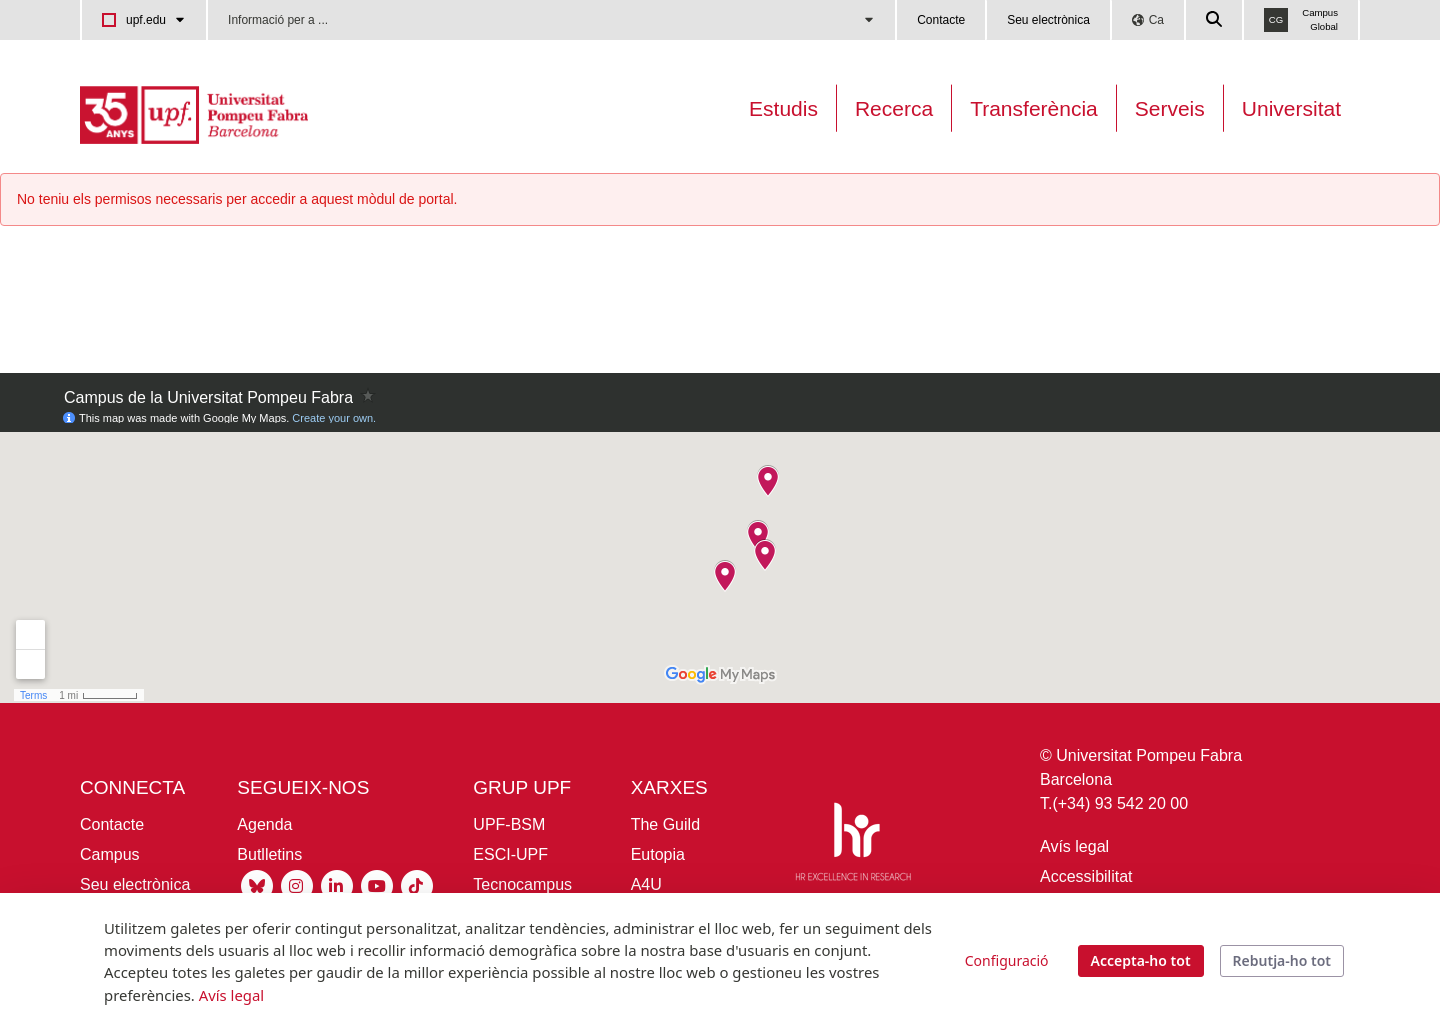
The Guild (665, 824)
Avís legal (1074, 846)
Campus (110, 854)
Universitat (1291, 108)
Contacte (941, 20)
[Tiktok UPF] (417, 885)
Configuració (1007, 960)
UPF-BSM (509, 824)
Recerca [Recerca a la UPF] (894, 108)
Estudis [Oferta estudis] (783, 108)
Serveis (1170, 108)
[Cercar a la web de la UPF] (1215, 20)
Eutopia (658, 854)
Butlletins (269, 854)
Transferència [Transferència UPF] (1034, 108)
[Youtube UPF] (377, 885)
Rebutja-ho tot (1282, 960)
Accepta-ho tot (1141, 960)
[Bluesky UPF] (257, 885)
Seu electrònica (1048, 20)
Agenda (264, 824)
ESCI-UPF (510, 854)
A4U (646, 884)
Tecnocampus (522, 884)
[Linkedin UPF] (337, 885)
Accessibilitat (1086, 876)
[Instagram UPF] (297, 885)
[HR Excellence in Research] (853, 845)
